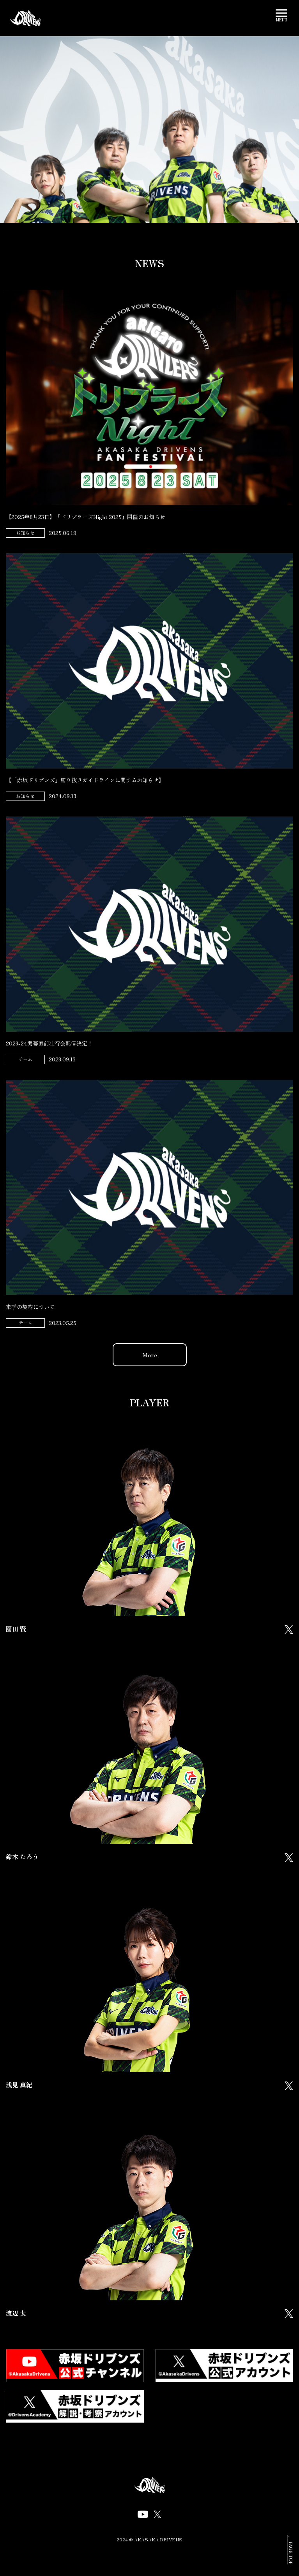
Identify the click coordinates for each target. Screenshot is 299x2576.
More (149, 1354)
